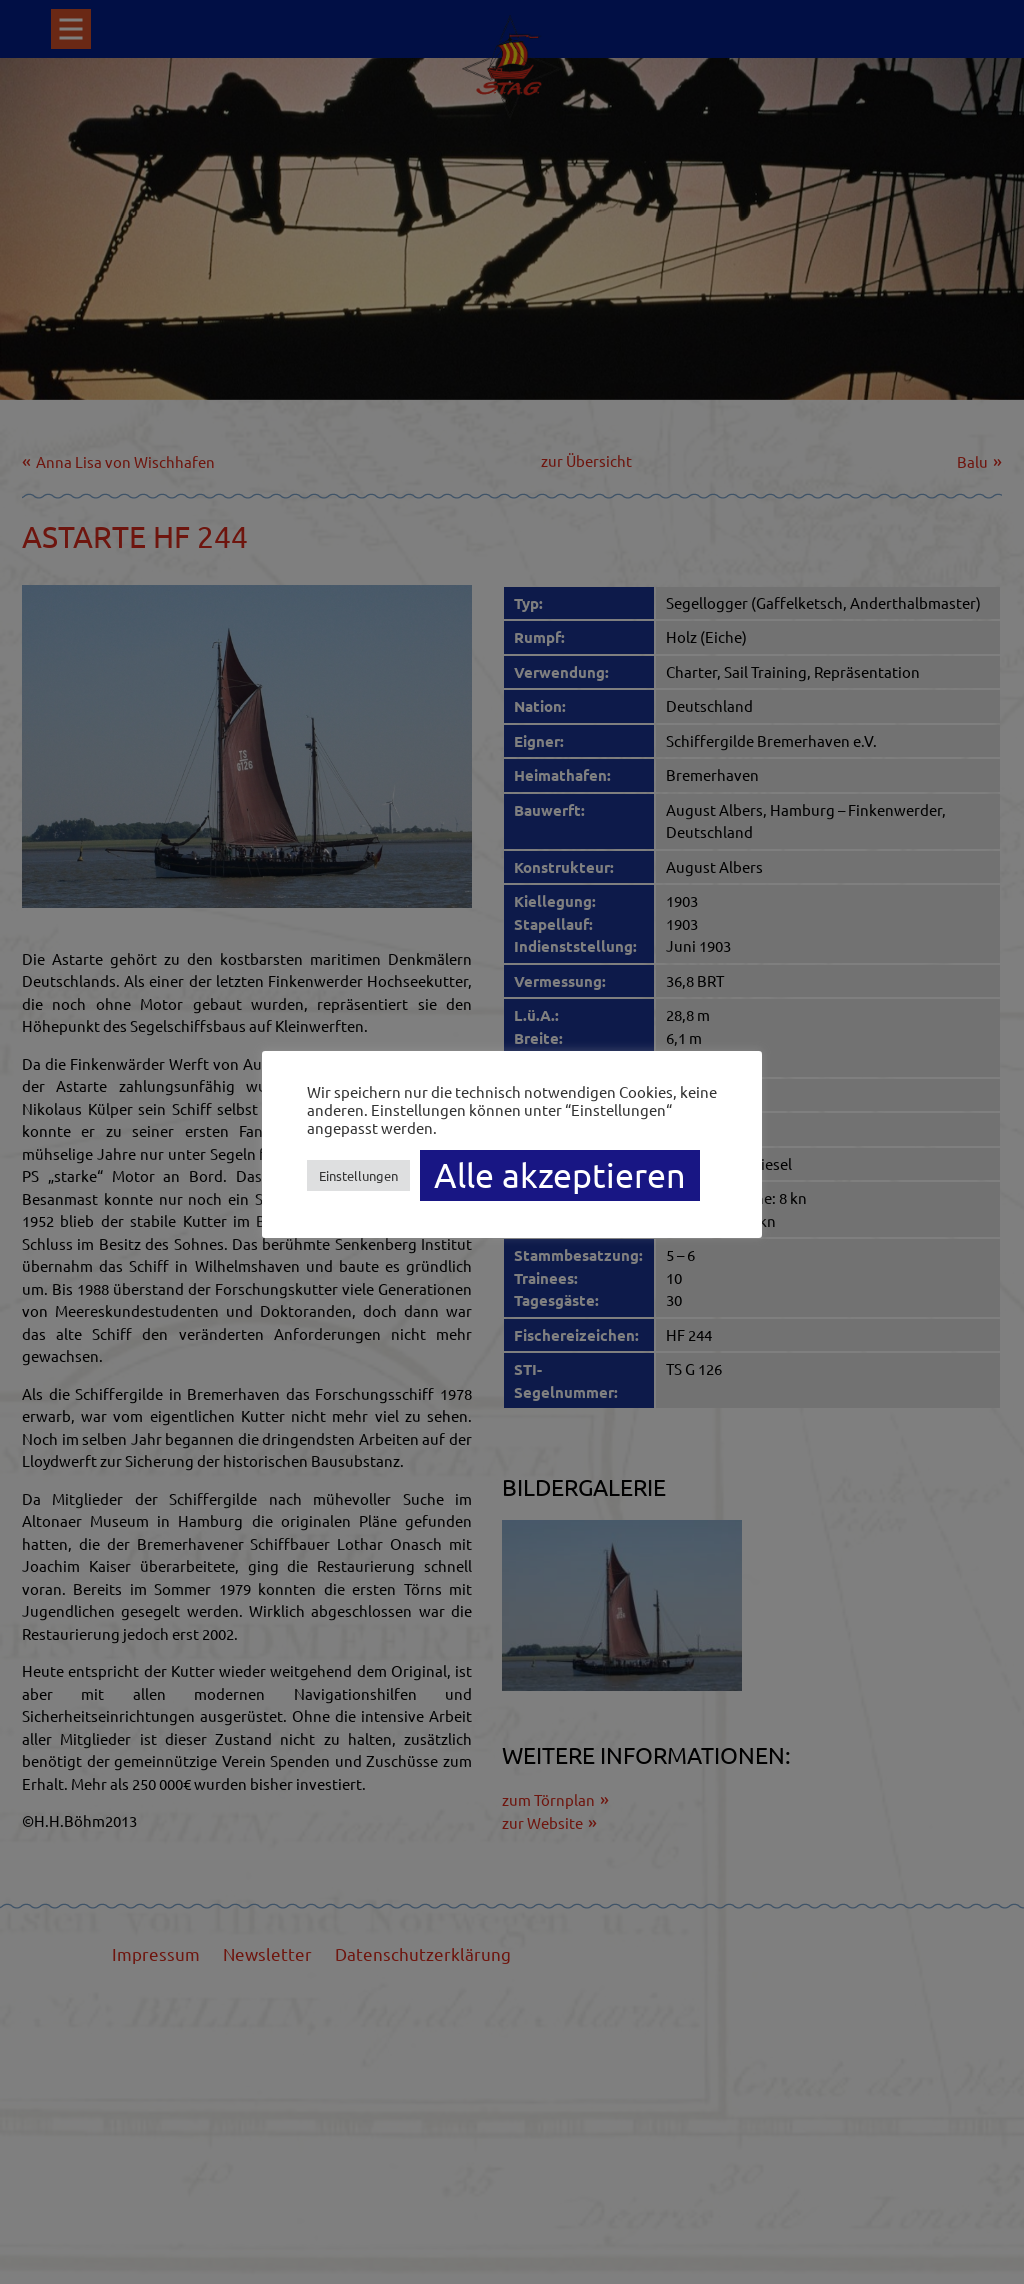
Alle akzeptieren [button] (560, 1175)
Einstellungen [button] (358, 1175)
